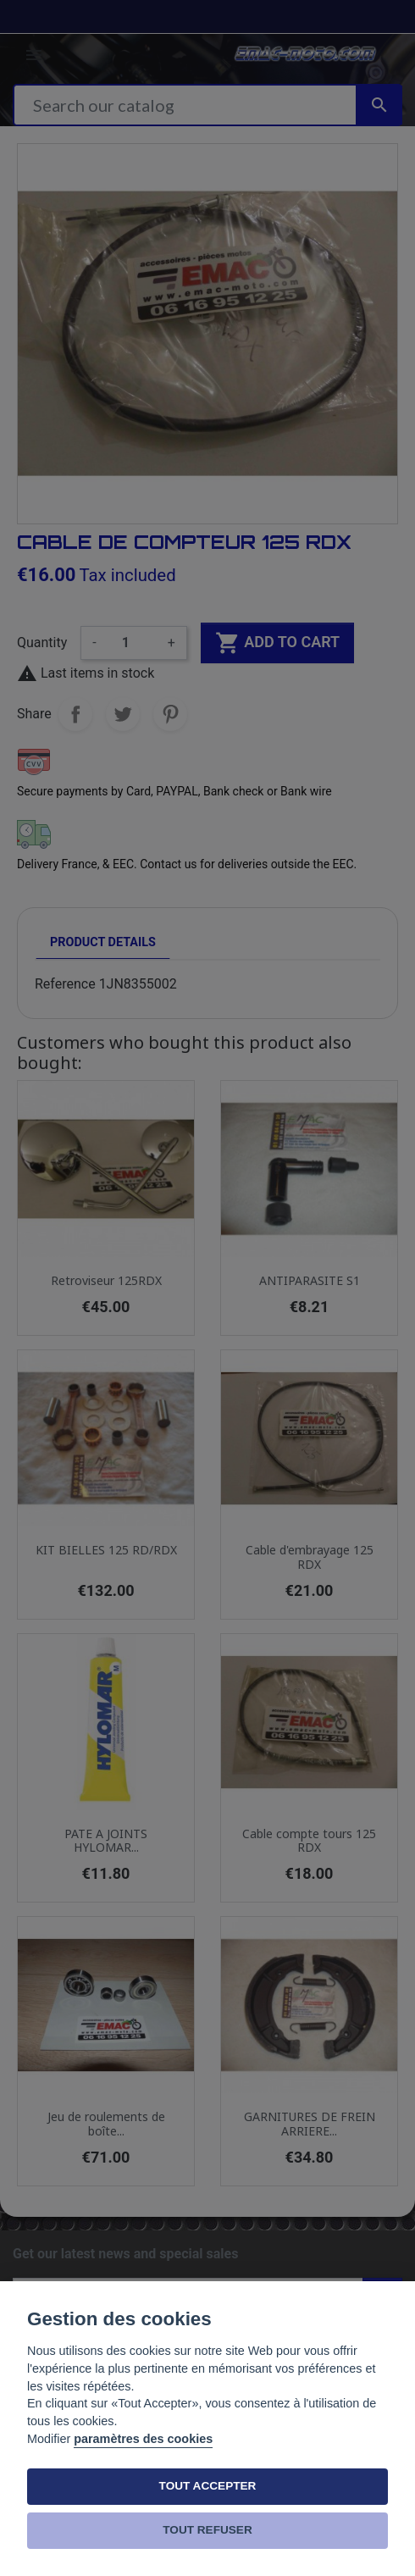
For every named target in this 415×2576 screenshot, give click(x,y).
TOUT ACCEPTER (208, 2485)
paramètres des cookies (143, 2439)
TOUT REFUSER (207, 2529)
